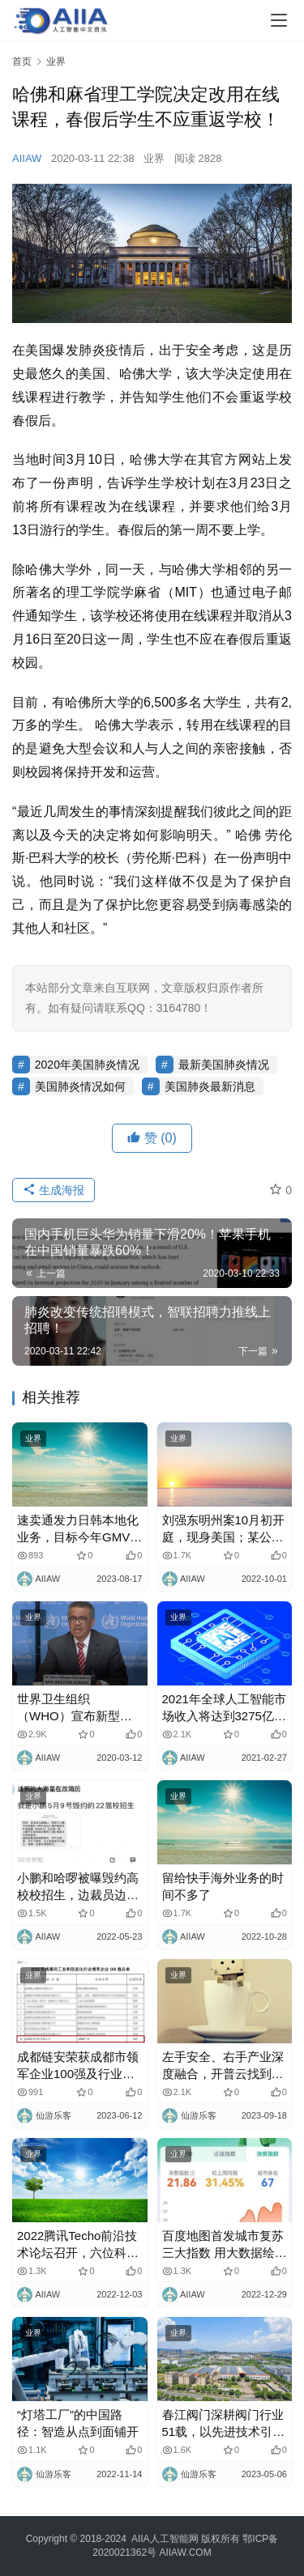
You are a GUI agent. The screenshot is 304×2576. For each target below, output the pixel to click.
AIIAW (26, 158)
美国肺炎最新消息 (210, 1086)
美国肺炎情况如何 (80, 1086)
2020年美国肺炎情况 (87, 1064)
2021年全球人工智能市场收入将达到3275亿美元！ (224, 1708)
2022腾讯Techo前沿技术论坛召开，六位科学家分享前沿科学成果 (78, 2245)
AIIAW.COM (185, 2552)
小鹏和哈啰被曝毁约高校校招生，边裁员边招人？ (78, 1887)
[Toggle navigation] (279, 20)
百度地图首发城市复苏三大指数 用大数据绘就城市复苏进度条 (224, 2245)
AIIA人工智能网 (165, 2538)
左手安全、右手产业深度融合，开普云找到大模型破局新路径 (223, 2066)
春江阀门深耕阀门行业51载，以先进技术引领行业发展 (223, 2424)
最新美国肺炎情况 (223, 1064)
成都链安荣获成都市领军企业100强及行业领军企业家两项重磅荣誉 (78, 2066)
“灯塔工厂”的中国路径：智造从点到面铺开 (78, 2423)
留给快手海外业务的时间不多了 (223, 1886)
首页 (22, 61)
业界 (154, 158)
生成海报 (53, 1190)
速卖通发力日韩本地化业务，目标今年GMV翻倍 (79, 1529)
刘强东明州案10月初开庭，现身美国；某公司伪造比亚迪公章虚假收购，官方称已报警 (223, 1529)
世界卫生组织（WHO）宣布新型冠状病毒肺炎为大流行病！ (74, 1708)
